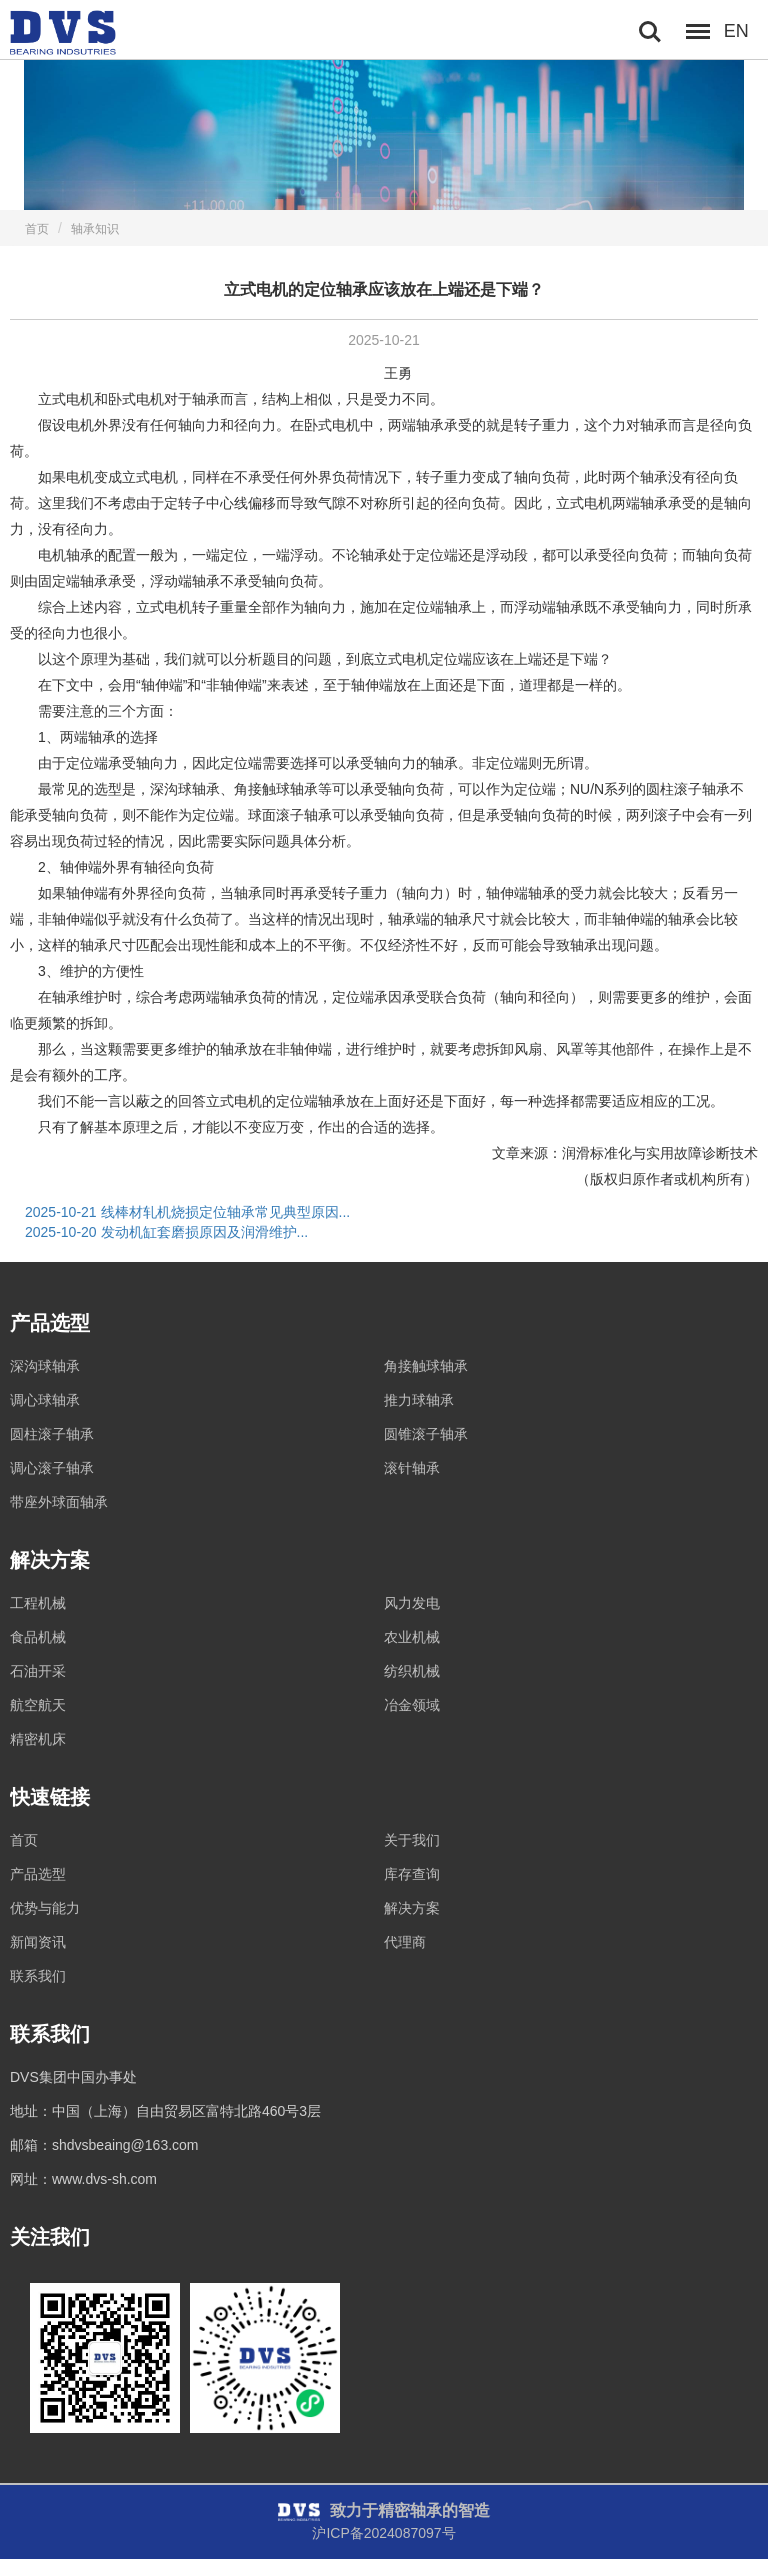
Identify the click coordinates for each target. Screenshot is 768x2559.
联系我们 (38, 1976)
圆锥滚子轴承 (426, 1434)
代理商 (405, 1942)
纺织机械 (412, 1671)
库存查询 (412, 1874)
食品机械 (38, 1637)
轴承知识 (95, 229)
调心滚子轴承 (52, 1468)
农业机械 (412, 1637)
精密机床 (38, 1739)
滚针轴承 (412, 1468)
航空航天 (38, 1705)
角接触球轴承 (426, 1366)
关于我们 (412, 1840)
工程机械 (38, 1603)
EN (736, 31)
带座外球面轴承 (59, 1502)
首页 (37, 229)
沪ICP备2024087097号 (383, 2533)
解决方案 (412, 1908)
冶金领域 (412, 1705)
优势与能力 (45, 1908)
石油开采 (38, 1671)
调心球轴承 (45, 1400)
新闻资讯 (38, 1942)
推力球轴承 (419, 1400)
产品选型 (38, 1874)
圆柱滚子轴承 (52, 1434)
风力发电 (412, 1603)
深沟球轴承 (45, 1366)
